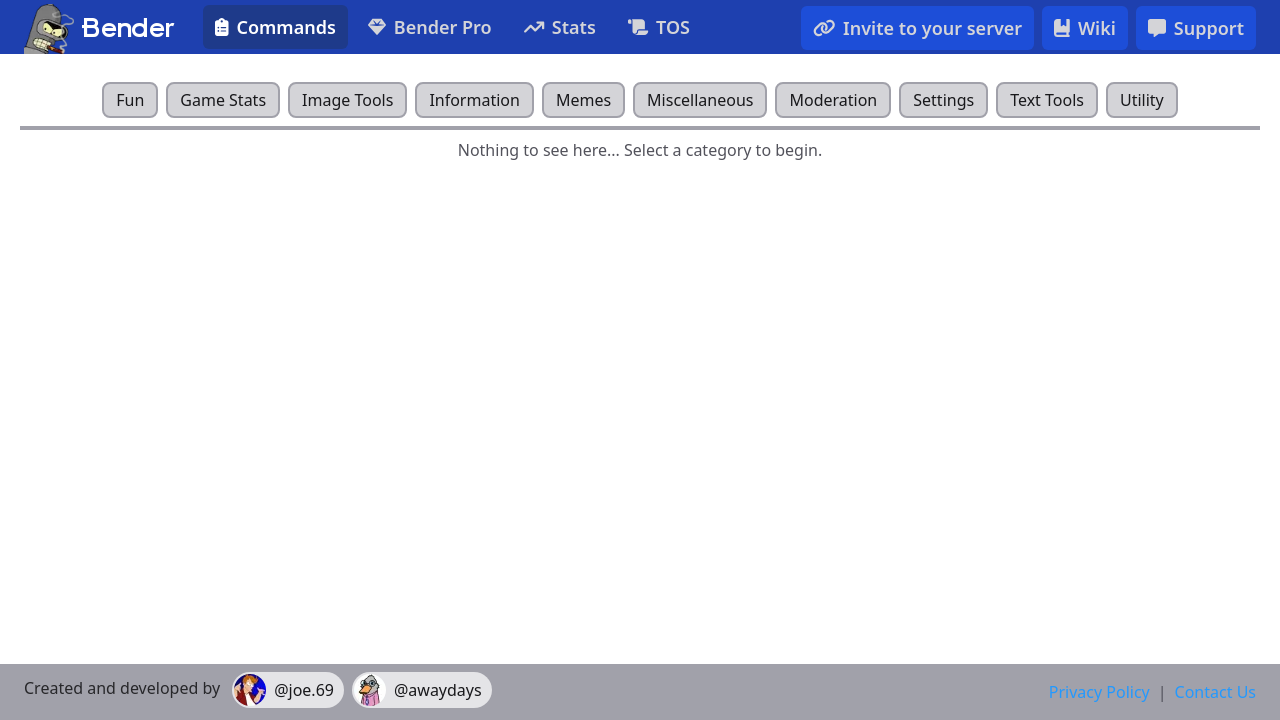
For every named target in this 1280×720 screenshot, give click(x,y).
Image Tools (347, 100)
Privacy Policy (1099, 692)
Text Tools (1047, 100)
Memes (583, 100)
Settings (943, 100)
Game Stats (223, 100)
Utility (1142, 100)
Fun (130, 100)
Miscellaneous (700, 100)
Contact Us (1215, 692)
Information (474, 100)
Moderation (833, 100)
